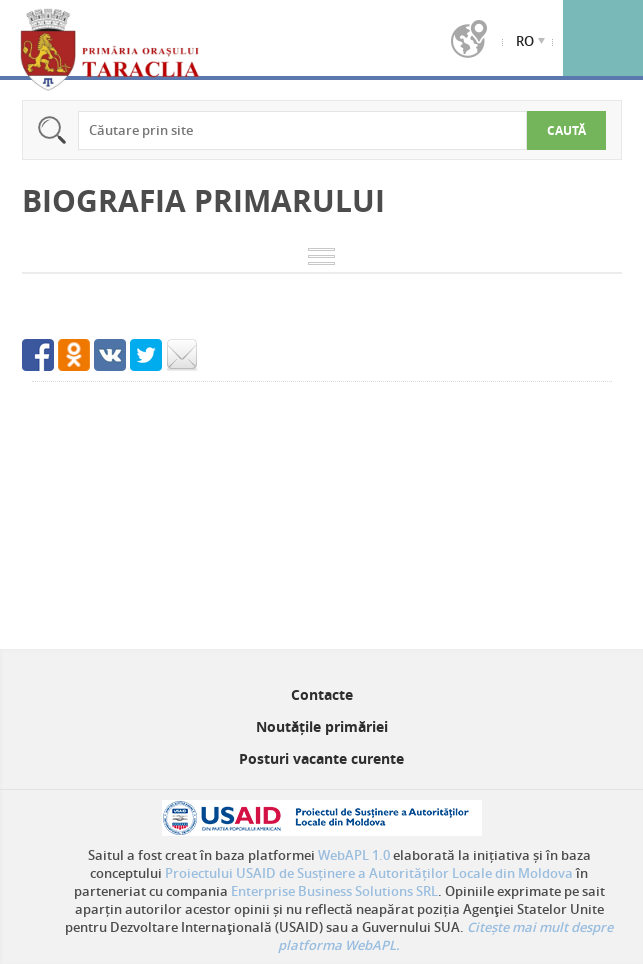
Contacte (322, 694)
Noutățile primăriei (322, 726)
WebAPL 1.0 (354, 855)
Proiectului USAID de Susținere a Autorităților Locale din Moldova (369, 873)
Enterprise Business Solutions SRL (334, 891)
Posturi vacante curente (321, 758)
